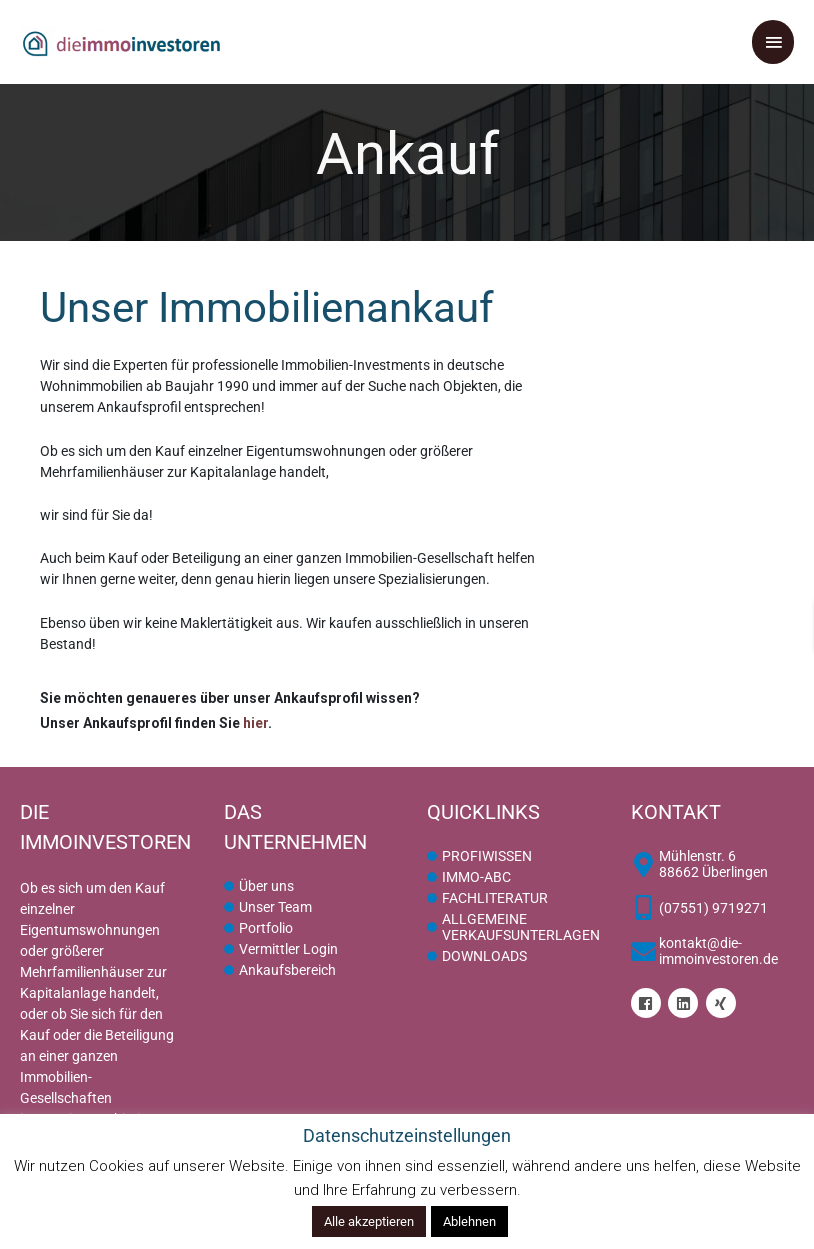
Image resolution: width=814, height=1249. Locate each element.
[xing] (723, 1003)
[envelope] (713, 951)
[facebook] (648, 1003)
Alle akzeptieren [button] (369, 1221)
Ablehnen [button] (469, 1221)
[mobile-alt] (699, 907)
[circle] (259, 886)
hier (255, 723)
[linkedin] (685, 1003)
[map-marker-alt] (713, 864)
